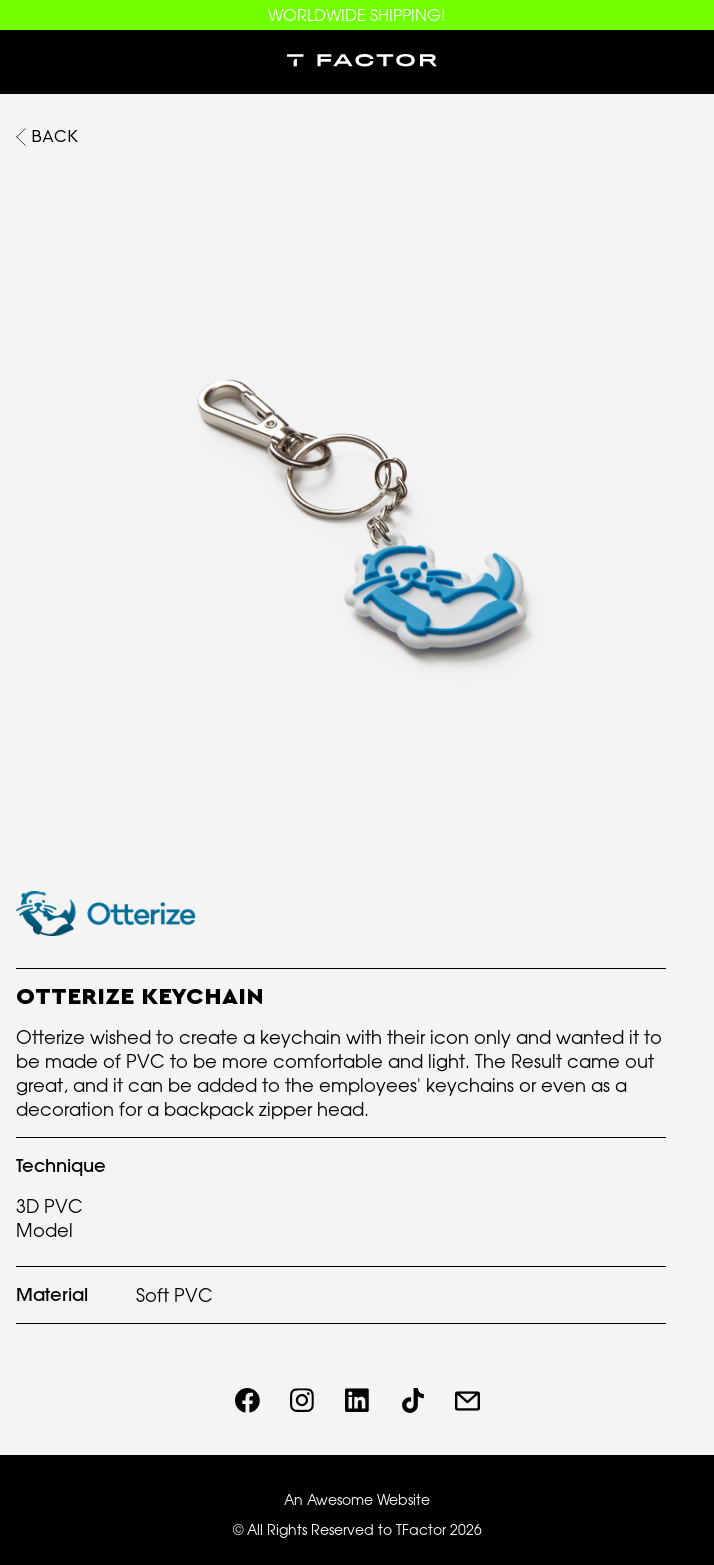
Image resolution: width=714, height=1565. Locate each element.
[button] (32, 62)
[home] (357, 62)
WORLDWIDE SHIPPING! (357, 15)
